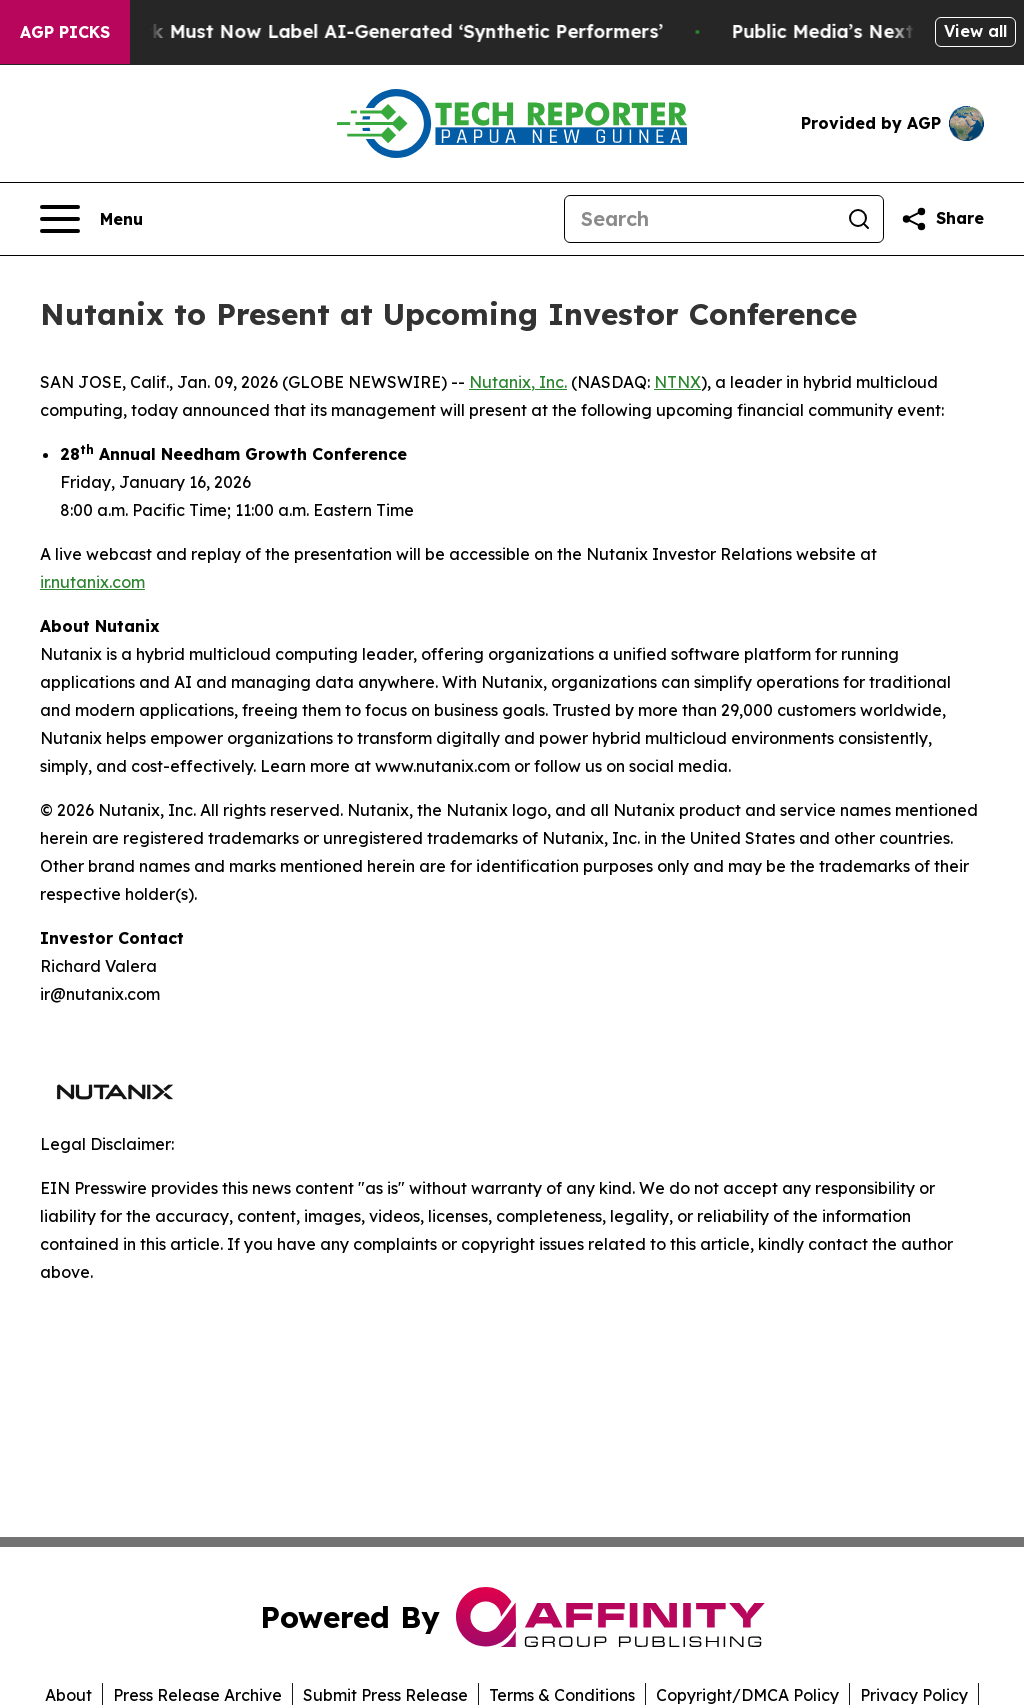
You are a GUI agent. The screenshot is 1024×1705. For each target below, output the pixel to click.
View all (975, 31)
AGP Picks (65, 32)
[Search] (700, 219)
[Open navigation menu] (91, 219)
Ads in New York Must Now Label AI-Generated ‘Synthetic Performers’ (359, 31)
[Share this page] (942, 219)
